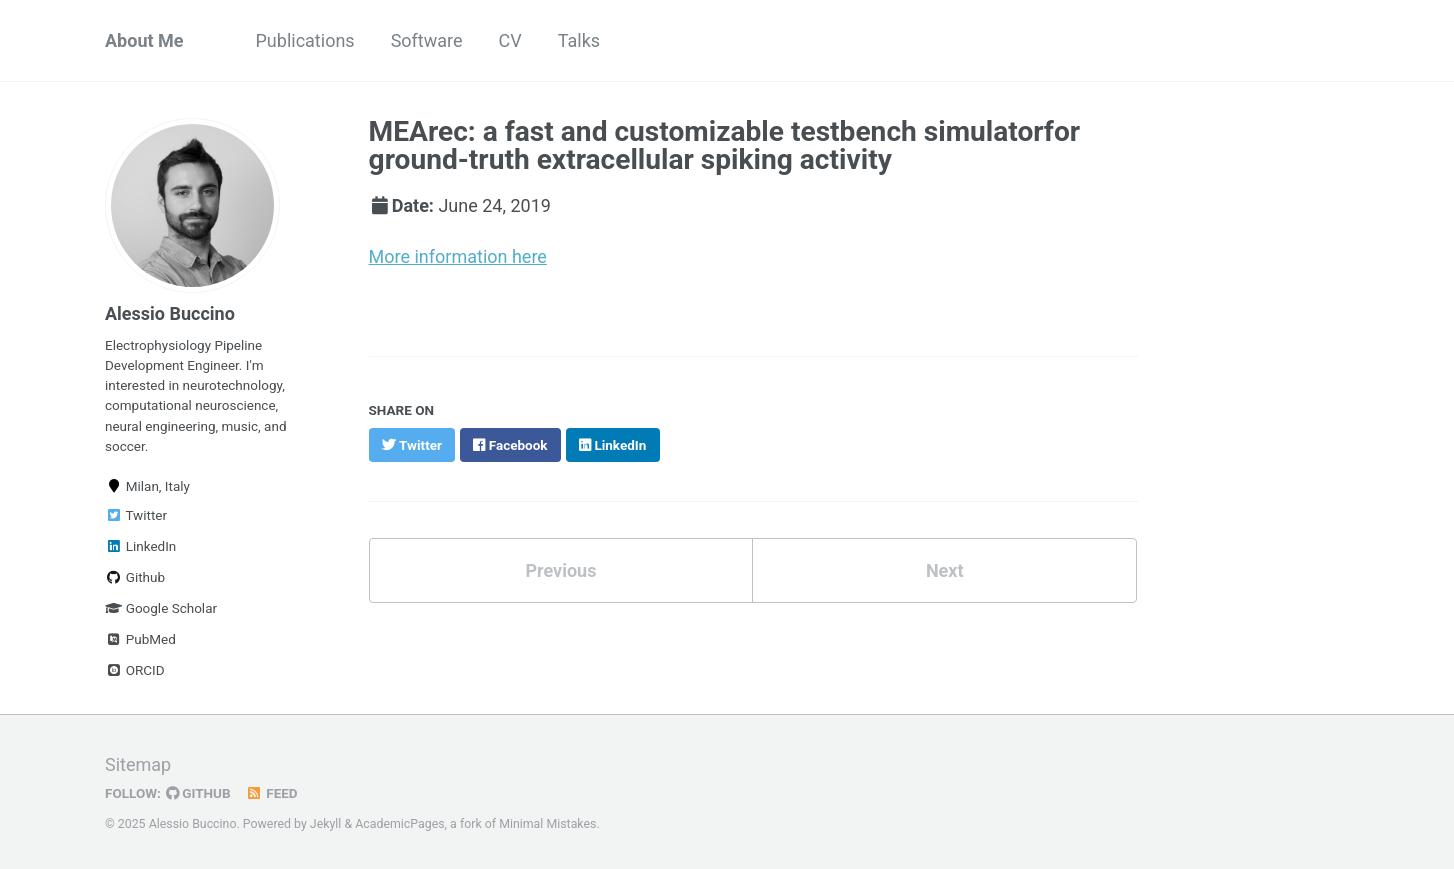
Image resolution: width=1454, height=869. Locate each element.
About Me (144, 40)
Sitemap (138, 764)
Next (945, 570)
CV (510, 40)
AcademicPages (399, 824)
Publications (305, 40)
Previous (560, 570)
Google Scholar (161, 608)
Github (135, 577)
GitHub (198, 793)
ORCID (135, 670)
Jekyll (326, 824)
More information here (458, 256)
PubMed (140, 639)
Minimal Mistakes (547, 824)
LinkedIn (140, 546)
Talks (579, 40)
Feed (272, 793)
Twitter (136, 515)
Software (427, 40)
